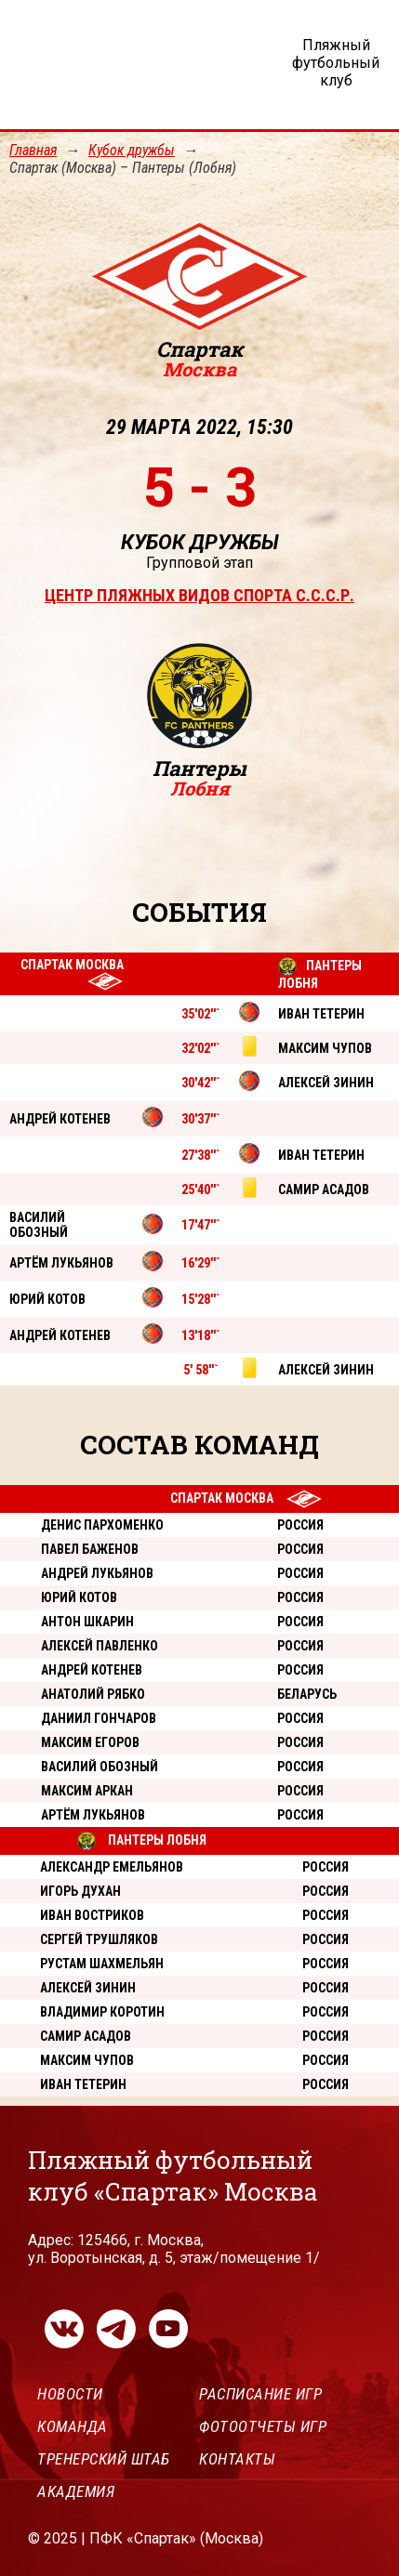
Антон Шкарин (87, 1621)
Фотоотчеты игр (262, 2426)
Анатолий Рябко (93, 1694)
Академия (75, 2491)
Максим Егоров (90, 1742)
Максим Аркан (87, 1790)
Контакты (237, 2459)
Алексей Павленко (99, 1645)
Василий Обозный (99, 1766)
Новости (70, 2394)
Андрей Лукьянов (97, 1573)
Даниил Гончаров (98, 1718)
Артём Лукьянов (93, 1814)
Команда (72, 2426)
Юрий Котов (79, 1597)
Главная (33, 150)
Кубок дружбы (131, 150)
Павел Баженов (90, 1549)
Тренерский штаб (103, 2459)
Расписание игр (260, 2394)
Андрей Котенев (91, 1670)
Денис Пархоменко (102, 1525)
